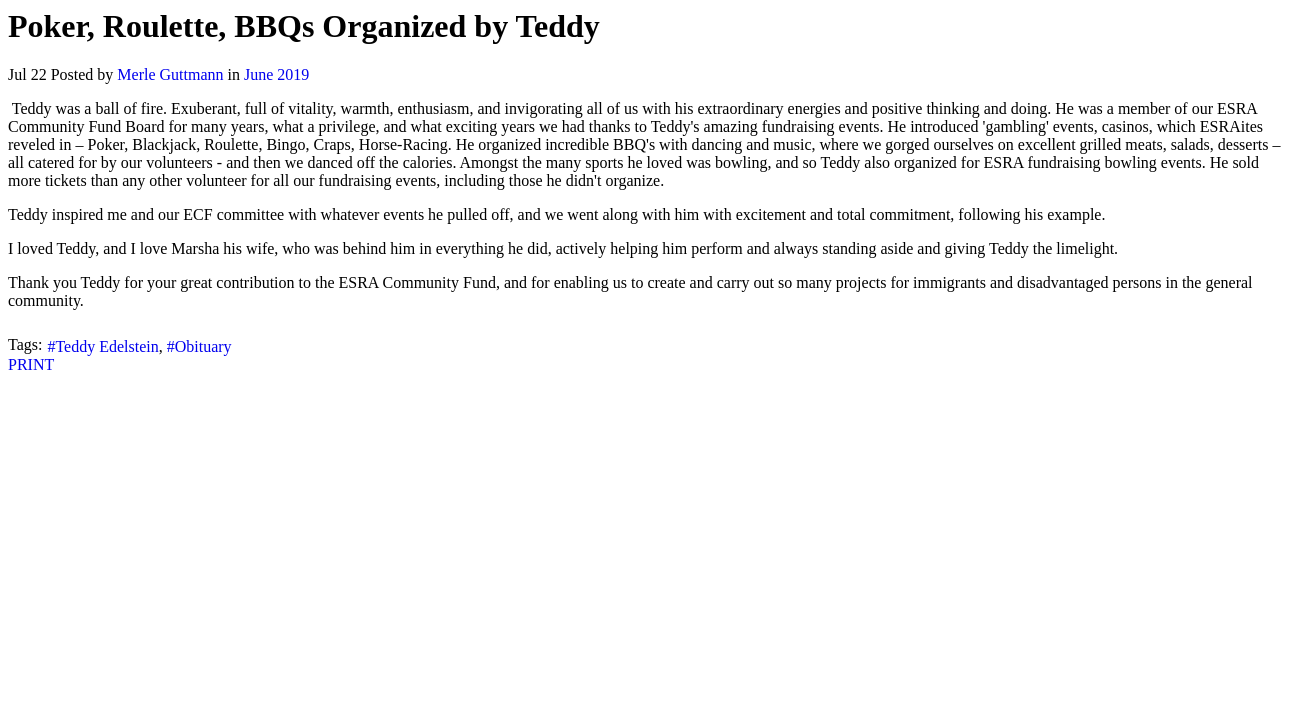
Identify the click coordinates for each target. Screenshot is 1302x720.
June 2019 (276, 74)
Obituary (203, 346)
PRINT (31, 364)
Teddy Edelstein (106, 346)
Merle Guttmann (170, 74)
